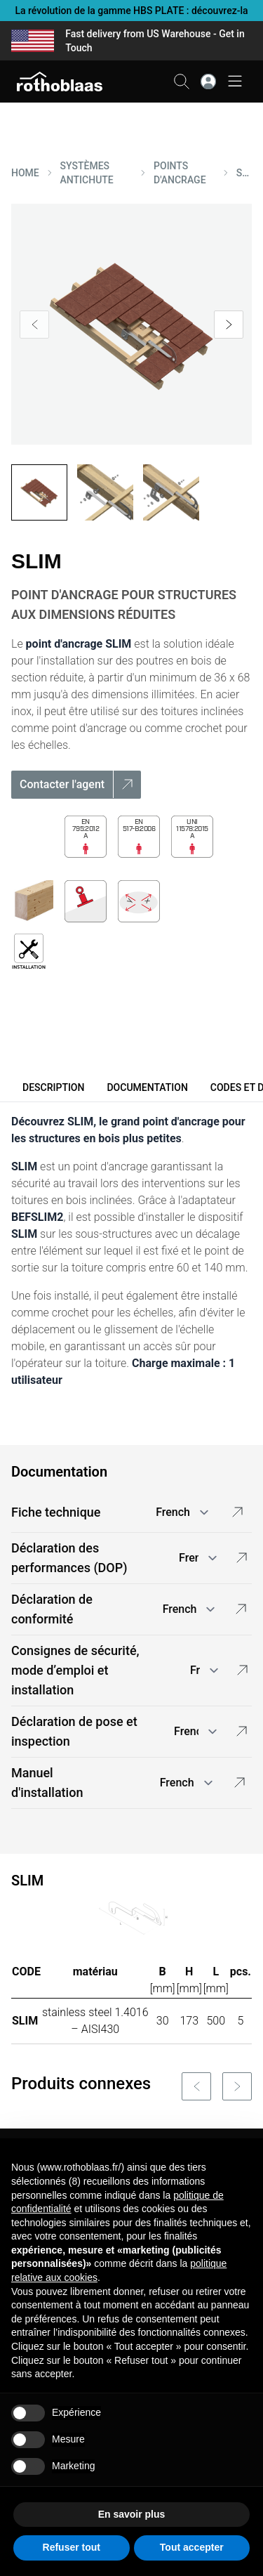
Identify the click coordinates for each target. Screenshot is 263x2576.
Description (53, 1087)
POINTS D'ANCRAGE (179, 172)
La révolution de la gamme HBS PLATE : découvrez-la (131, 10)
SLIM (244, 172)
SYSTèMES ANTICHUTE (87, 172)
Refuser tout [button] (71, 2547)
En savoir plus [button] (132, 2514)
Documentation (147, 1087)
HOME (25, 172)
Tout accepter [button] (192, 2547)
